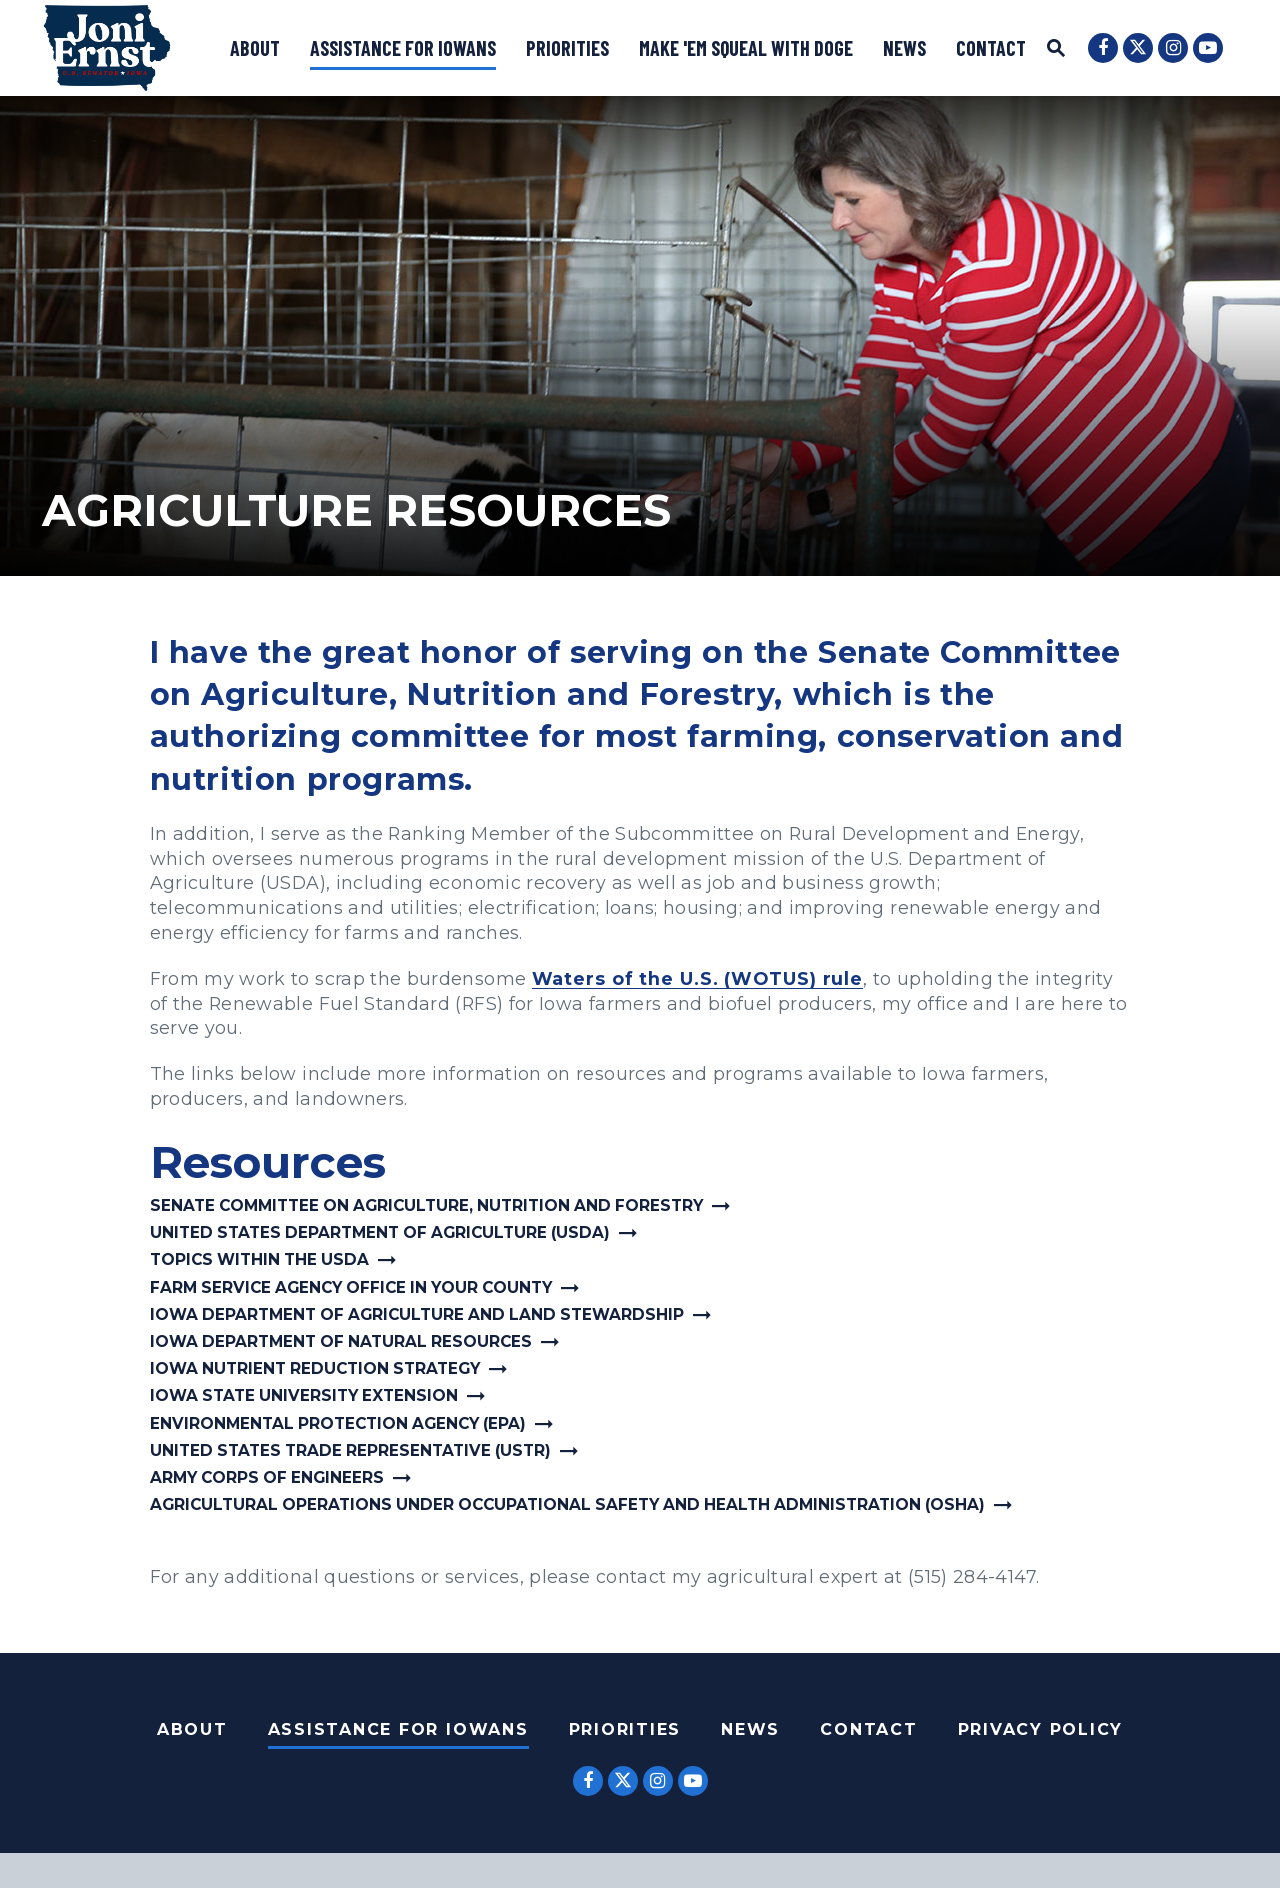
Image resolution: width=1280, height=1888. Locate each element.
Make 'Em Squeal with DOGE (746, 48)
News (904, 48)
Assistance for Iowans (403, 48)
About (255, 48)
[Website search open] (1056, 50)
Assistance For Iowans (398, 1729)
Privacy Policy (1041, 1729)
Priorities (567, 48)
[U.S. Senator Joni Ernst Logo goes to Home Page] (107, 48)
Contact (991, 48)
